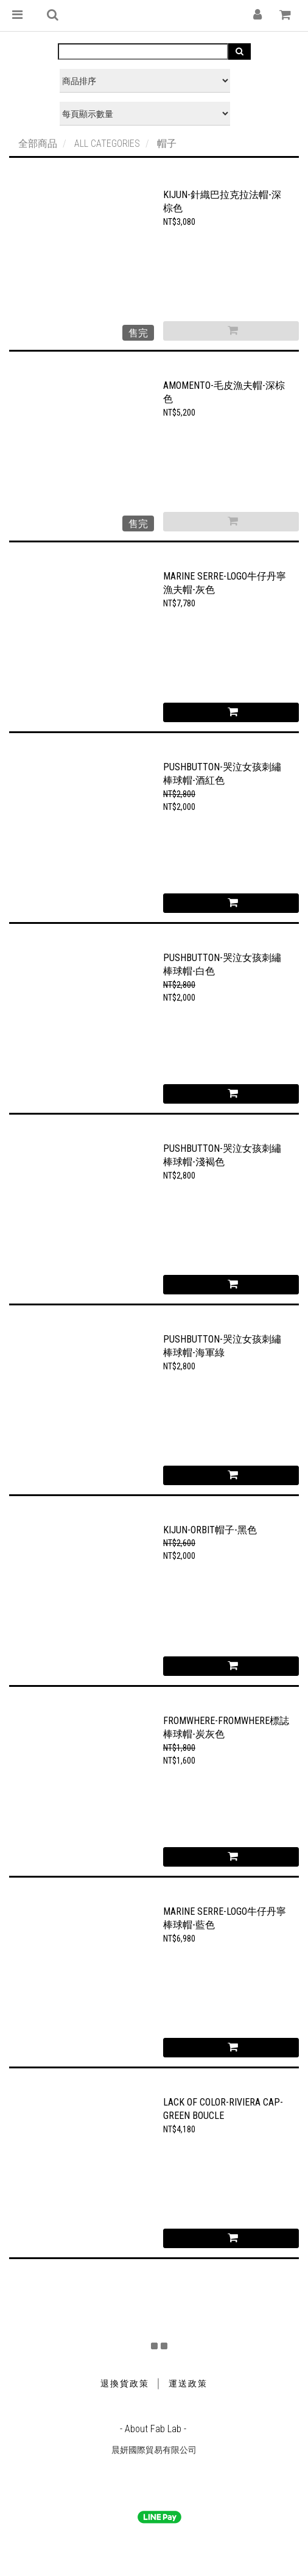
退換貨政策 (124, 2383)
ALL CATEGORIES (107, 143)
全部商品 (37, 143)
